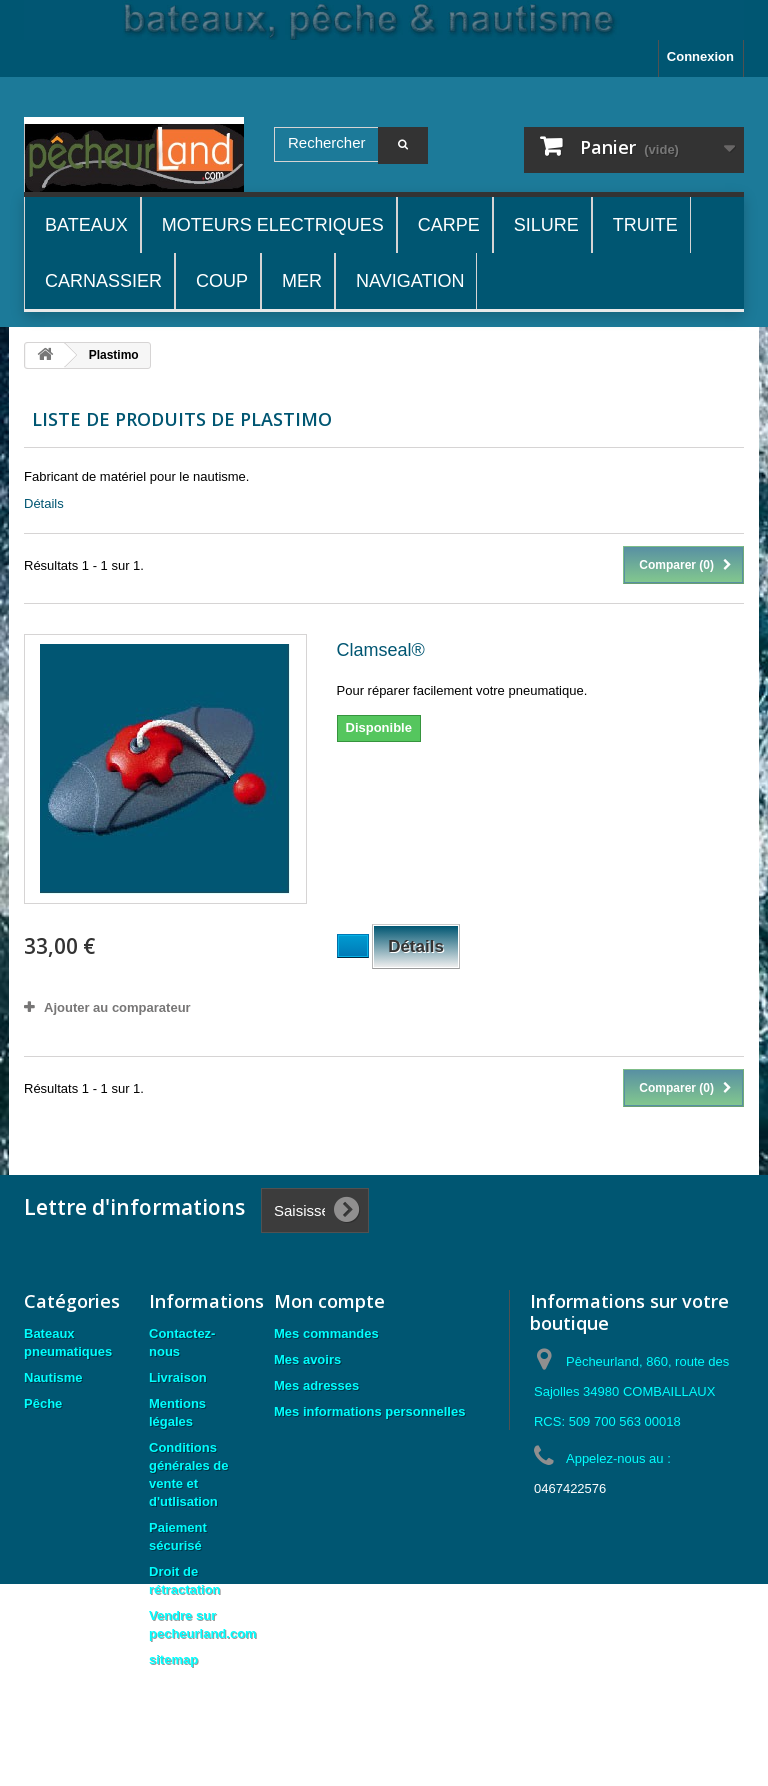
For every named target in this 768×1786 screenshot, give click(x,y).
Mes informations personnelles (369, 1411)
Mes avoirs (307, 1359)
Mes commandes (326, 1333)
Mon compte (329, 1301)
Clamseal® (381, 650)
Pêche (43, 1403)
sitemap (173, 1659)
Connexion (700, 56)
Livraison (178, 1377)
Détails (44, 503)
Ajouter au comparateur (117, 1007)
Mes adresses (316, 1385)
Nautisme (53, 1377)
